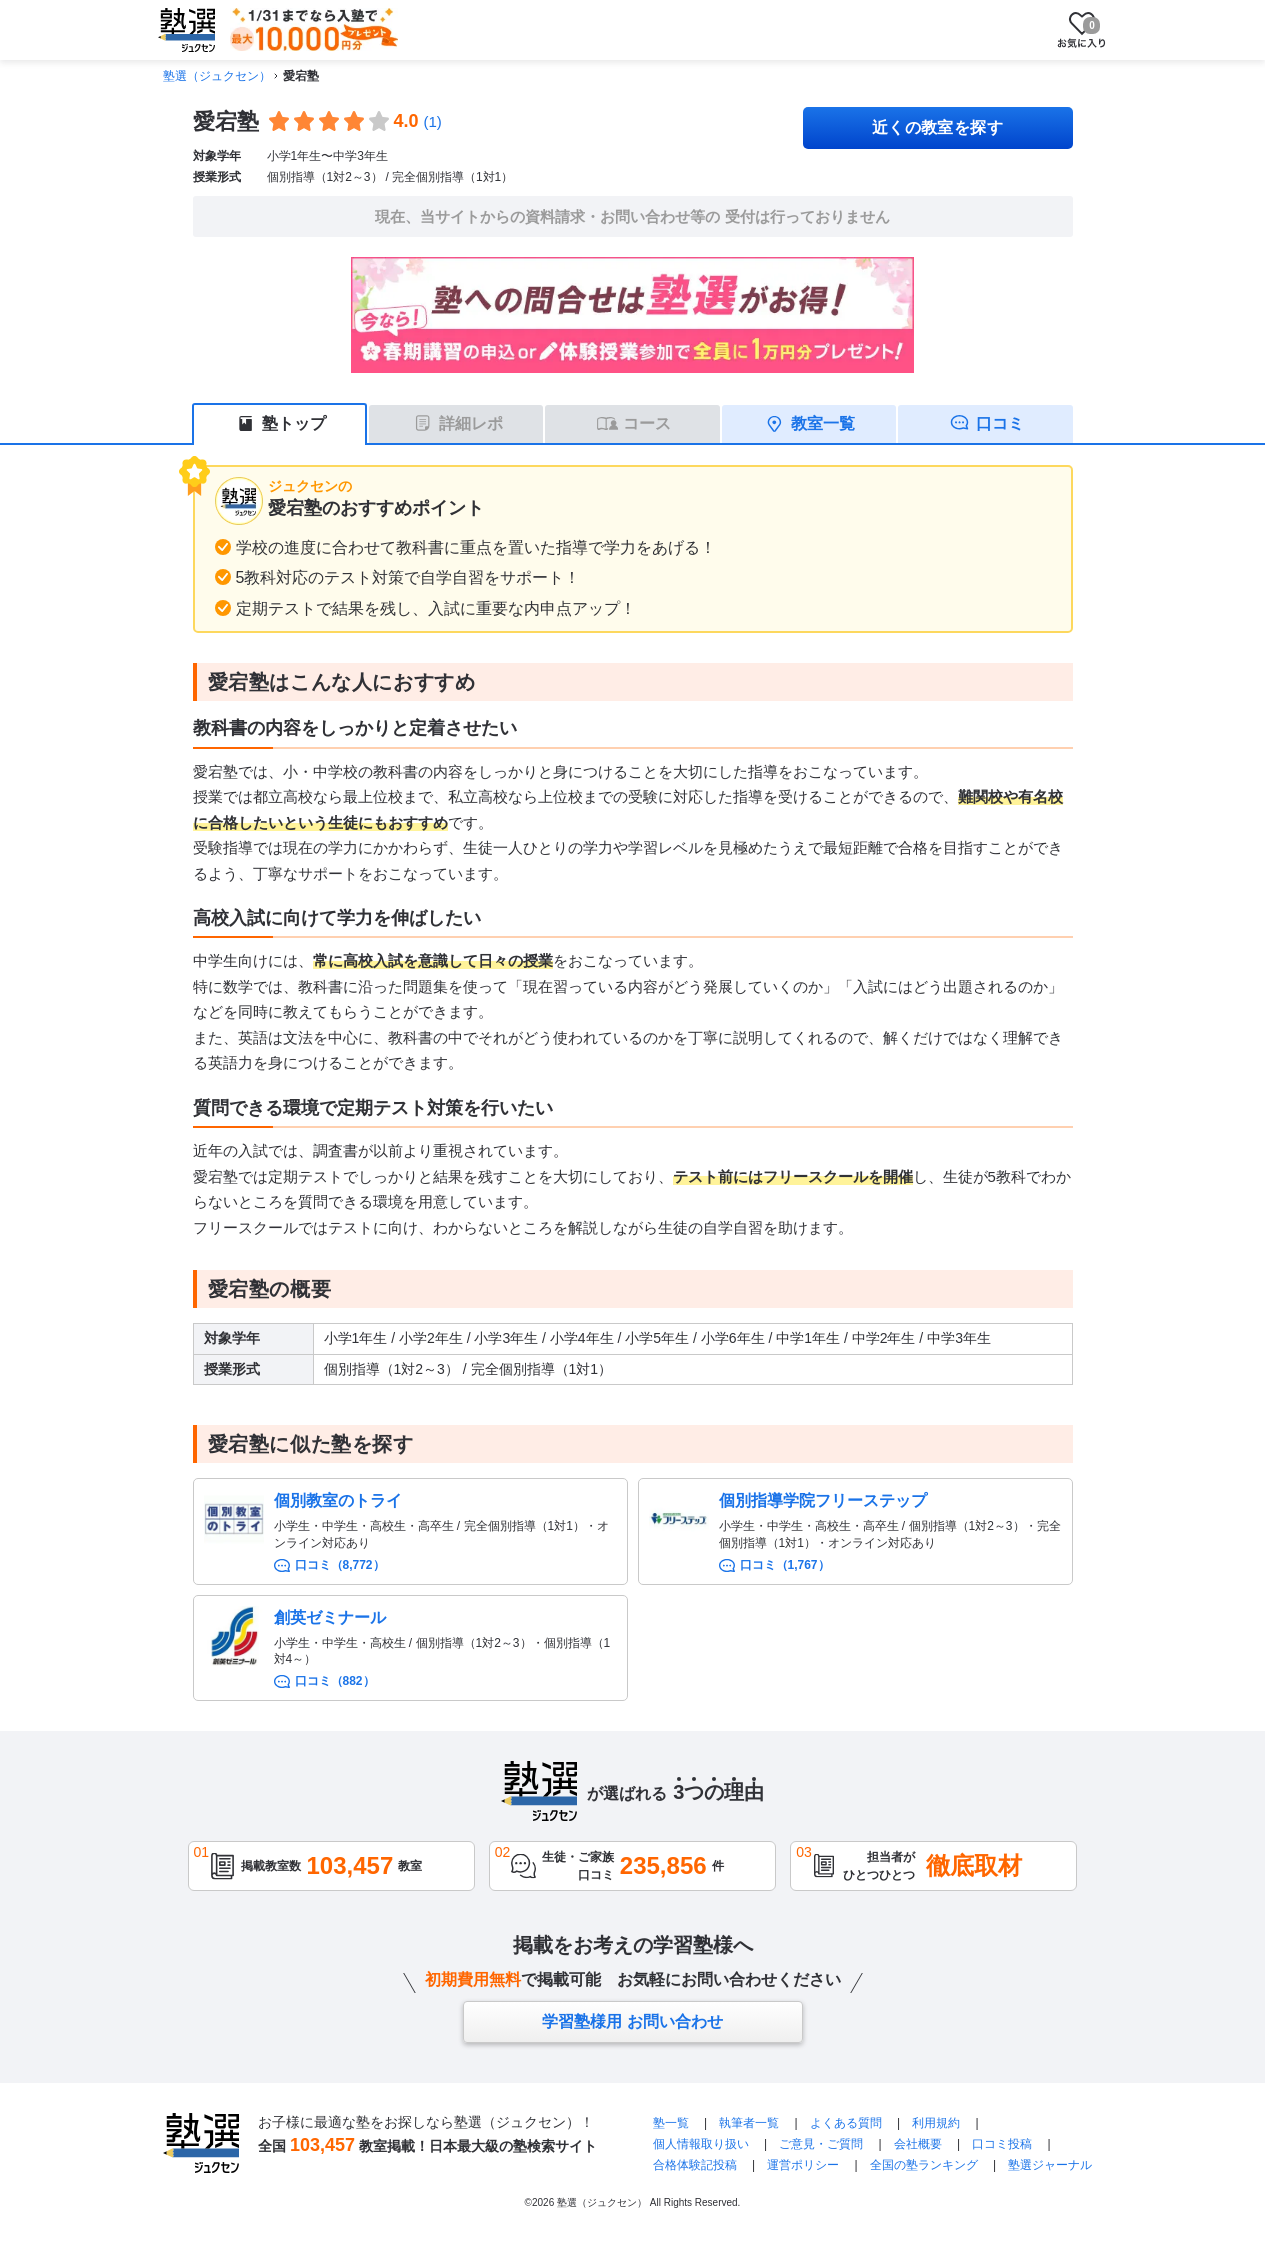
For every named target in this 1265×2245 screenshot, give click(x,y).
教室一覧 (823, 423)
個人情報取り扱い (701, 2144)
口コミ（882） (335, 1681)
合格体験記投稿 (695, 2165)
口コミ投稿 (1002, 2144)
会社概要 (918, 2144)
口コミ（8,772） (340, 1565)
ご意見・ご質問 (821, 2144)
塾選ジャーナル (1050, 2165)
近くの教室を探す (938, 127)
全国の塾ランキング (924, 2165)
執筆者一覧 (749, 2123)
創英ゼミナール (330, 1617)
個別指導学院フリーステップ (823, 1500)
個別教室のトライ (338, 1500)
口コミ (1000, 423)
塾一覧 (671, 2123)
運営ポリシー (803, 2165)
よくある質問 (846, 2123)
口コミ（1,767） (785, 1565)
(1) (433, 121)
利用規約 (936, 2123)
